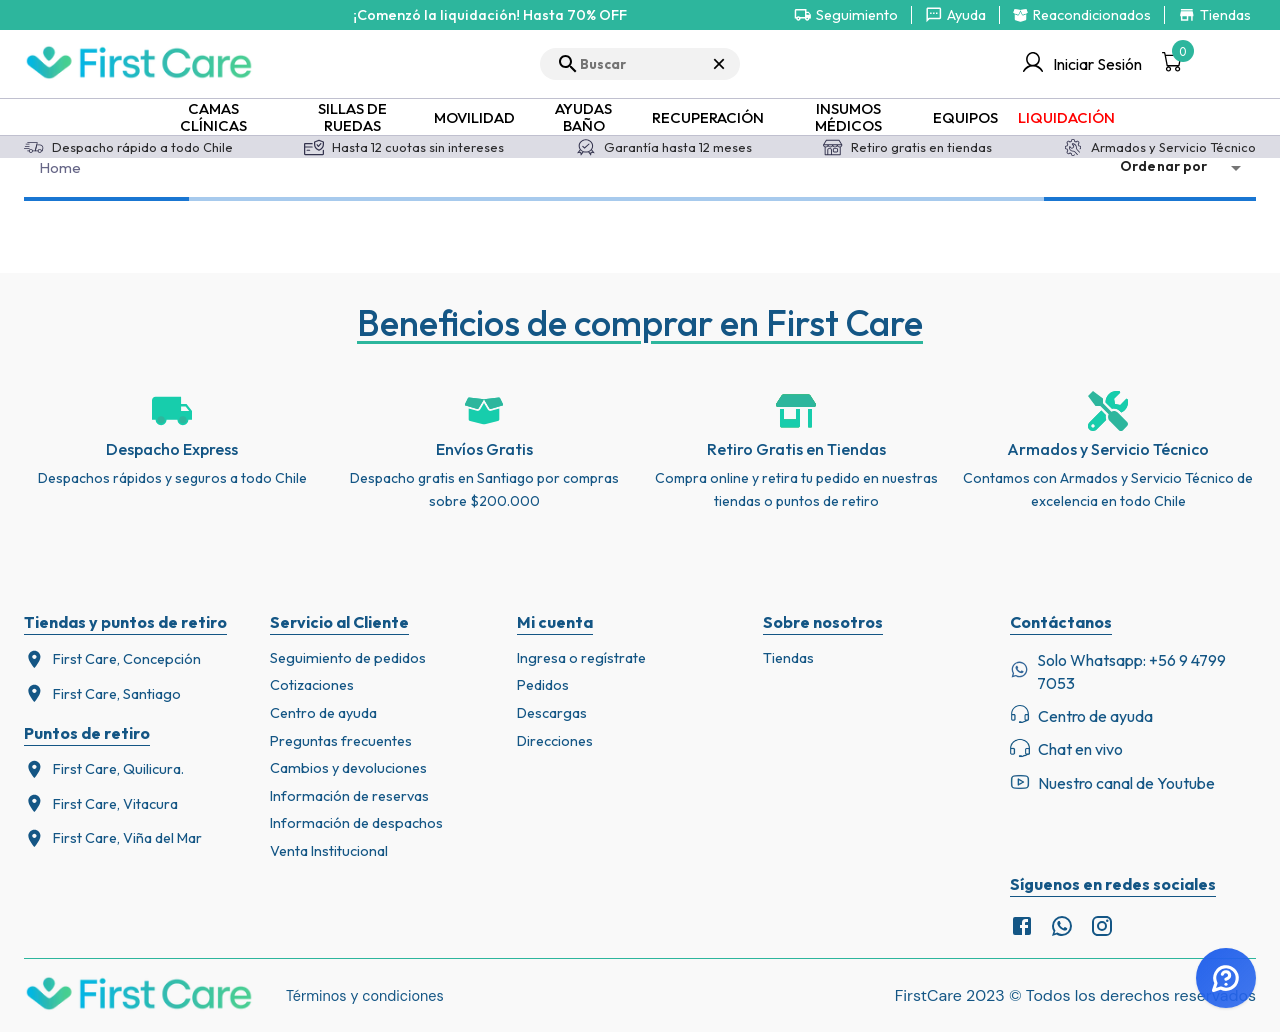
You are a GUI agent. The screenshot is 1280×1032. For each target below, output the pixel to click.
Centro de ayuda (323, 713)
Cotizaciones (312, 685)
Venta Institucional (329, 851)
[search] (640, 64)
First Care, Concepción (112, 659)
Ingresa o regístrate (581, 658)
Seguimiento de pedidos (348, 658)
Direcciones (555, 741)
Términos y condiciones (365, 996)
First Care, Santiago (102, 693)
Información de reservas (349, 796)
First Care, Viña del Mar (113, 838)
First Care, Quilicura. (104, 769)
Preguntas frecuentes (341, 741)
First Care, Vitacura (101, 803)
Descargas (552, 713)
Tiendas (788, 658)
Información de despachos (356, 823)
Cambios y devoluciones (348, 768)
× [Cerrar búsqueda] (719, 63)
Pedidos (543, 685)
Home (61, 167)
